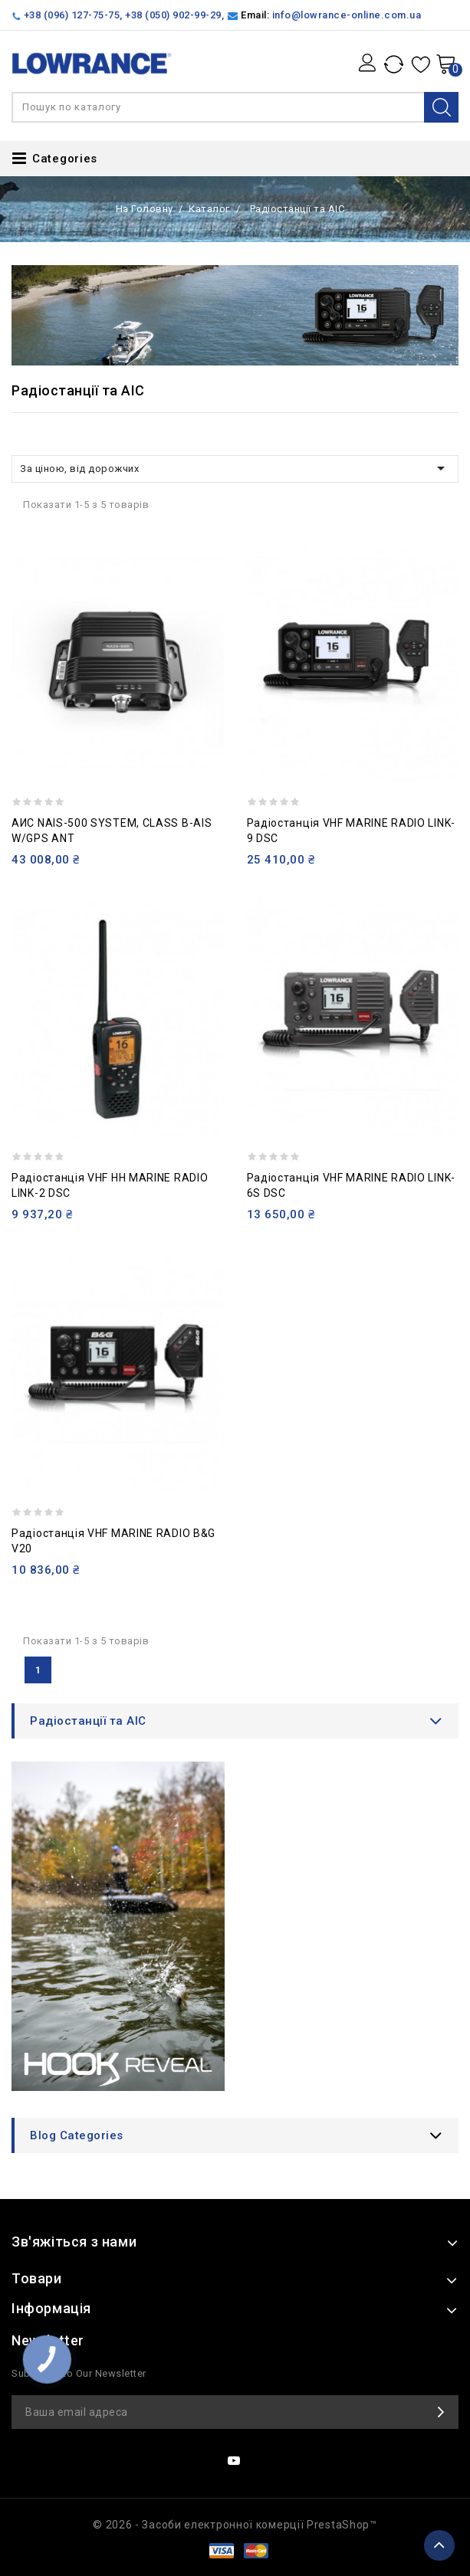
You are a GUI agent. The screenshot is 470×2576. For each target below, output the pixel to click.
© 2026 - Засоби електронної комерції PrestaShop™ (235, 2525)
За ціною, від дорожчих (235, 468)
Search (441, 107)
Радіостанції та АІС (88, 1721)
